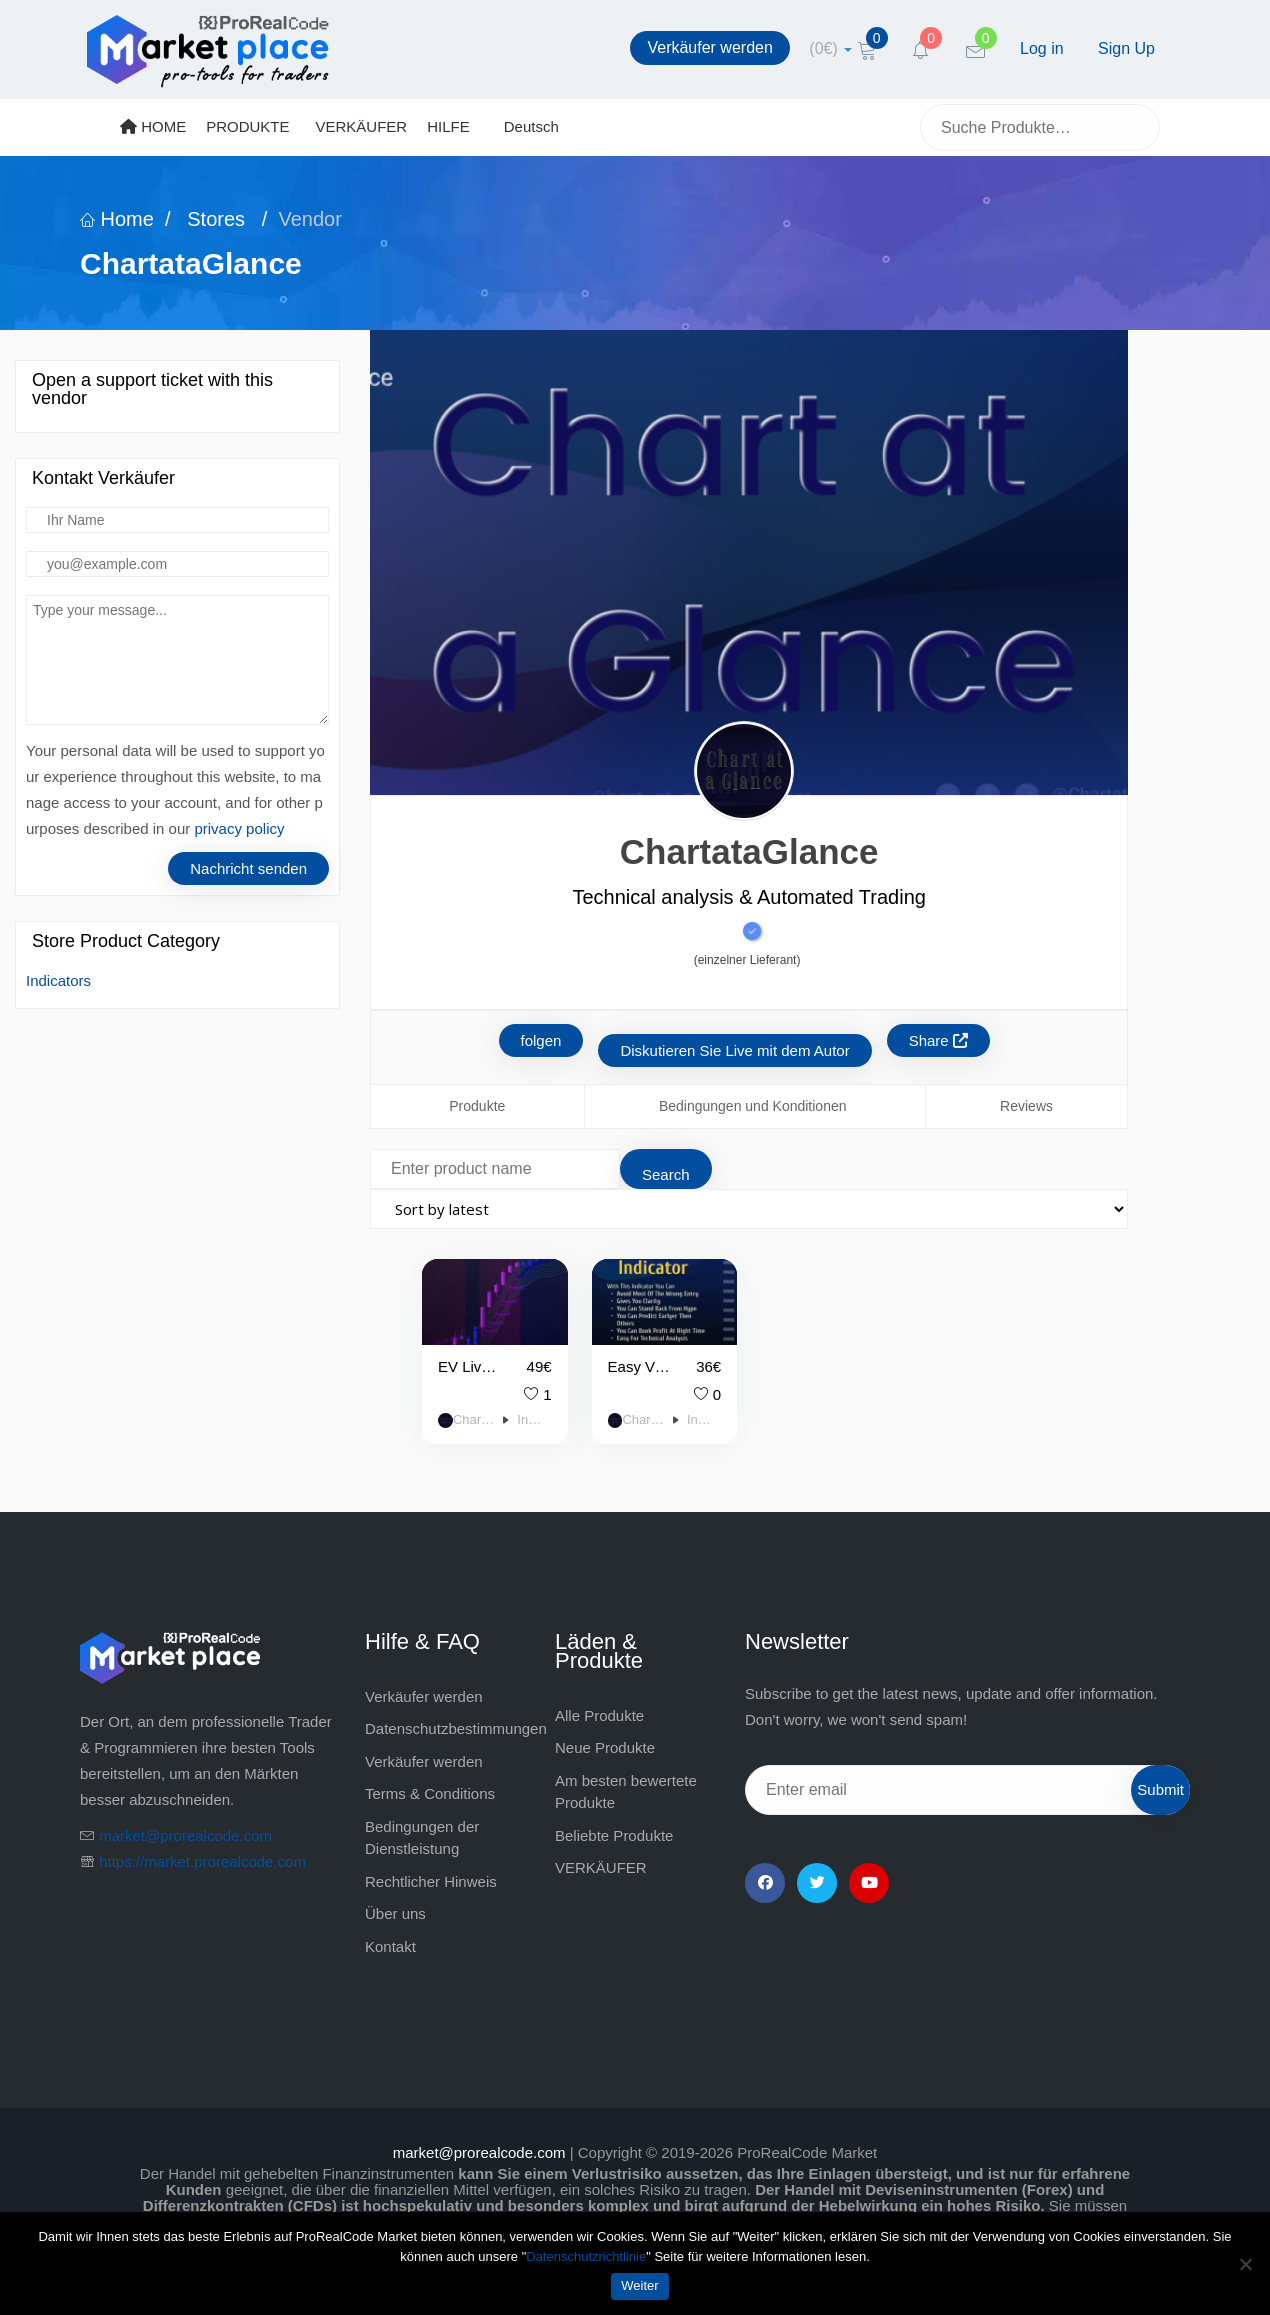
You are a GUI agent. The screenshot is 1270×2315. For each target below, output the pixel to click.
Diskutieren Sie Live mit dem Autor (734, 1050)
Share (938, 1040)
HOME (153, 126)
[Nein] (1245, 2264)
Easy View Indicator (640, 1366)
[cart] (830, 48)
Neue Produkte (605, 1747)
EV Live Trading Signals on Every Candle (470, 1366)
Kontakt (390, 1946)
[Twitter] (817, 1883)
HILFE (448, 126)
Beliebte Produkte (614, 1835)
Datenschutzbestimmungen (456, 1728)
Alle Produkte (599, 1715)
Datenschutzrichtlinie (586, 2256)
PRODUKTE (247, 126)
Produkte (477, 1106)
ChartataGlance (474, 1420)
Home (117, 219)
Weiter (639, 2285)
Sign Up (1126, 48)
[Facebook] (765, 1883)
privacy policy (239, 828)
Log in (1042, 48)
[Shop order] (749, 1209)
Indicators (58, 980)
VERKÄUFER (362, 126)
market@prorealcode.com (185, 1835)
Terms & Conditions (430, 1793)
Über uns (395, 1913)
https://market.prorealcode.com (202, 1861)
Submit (1160, 1789)
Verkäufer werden (709, 47)
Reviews (1026, 1106)
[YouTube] (869, 1883)
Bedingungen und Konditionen (753, 1106)
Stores (216, 219)
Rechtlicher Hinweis (431, 1881)
